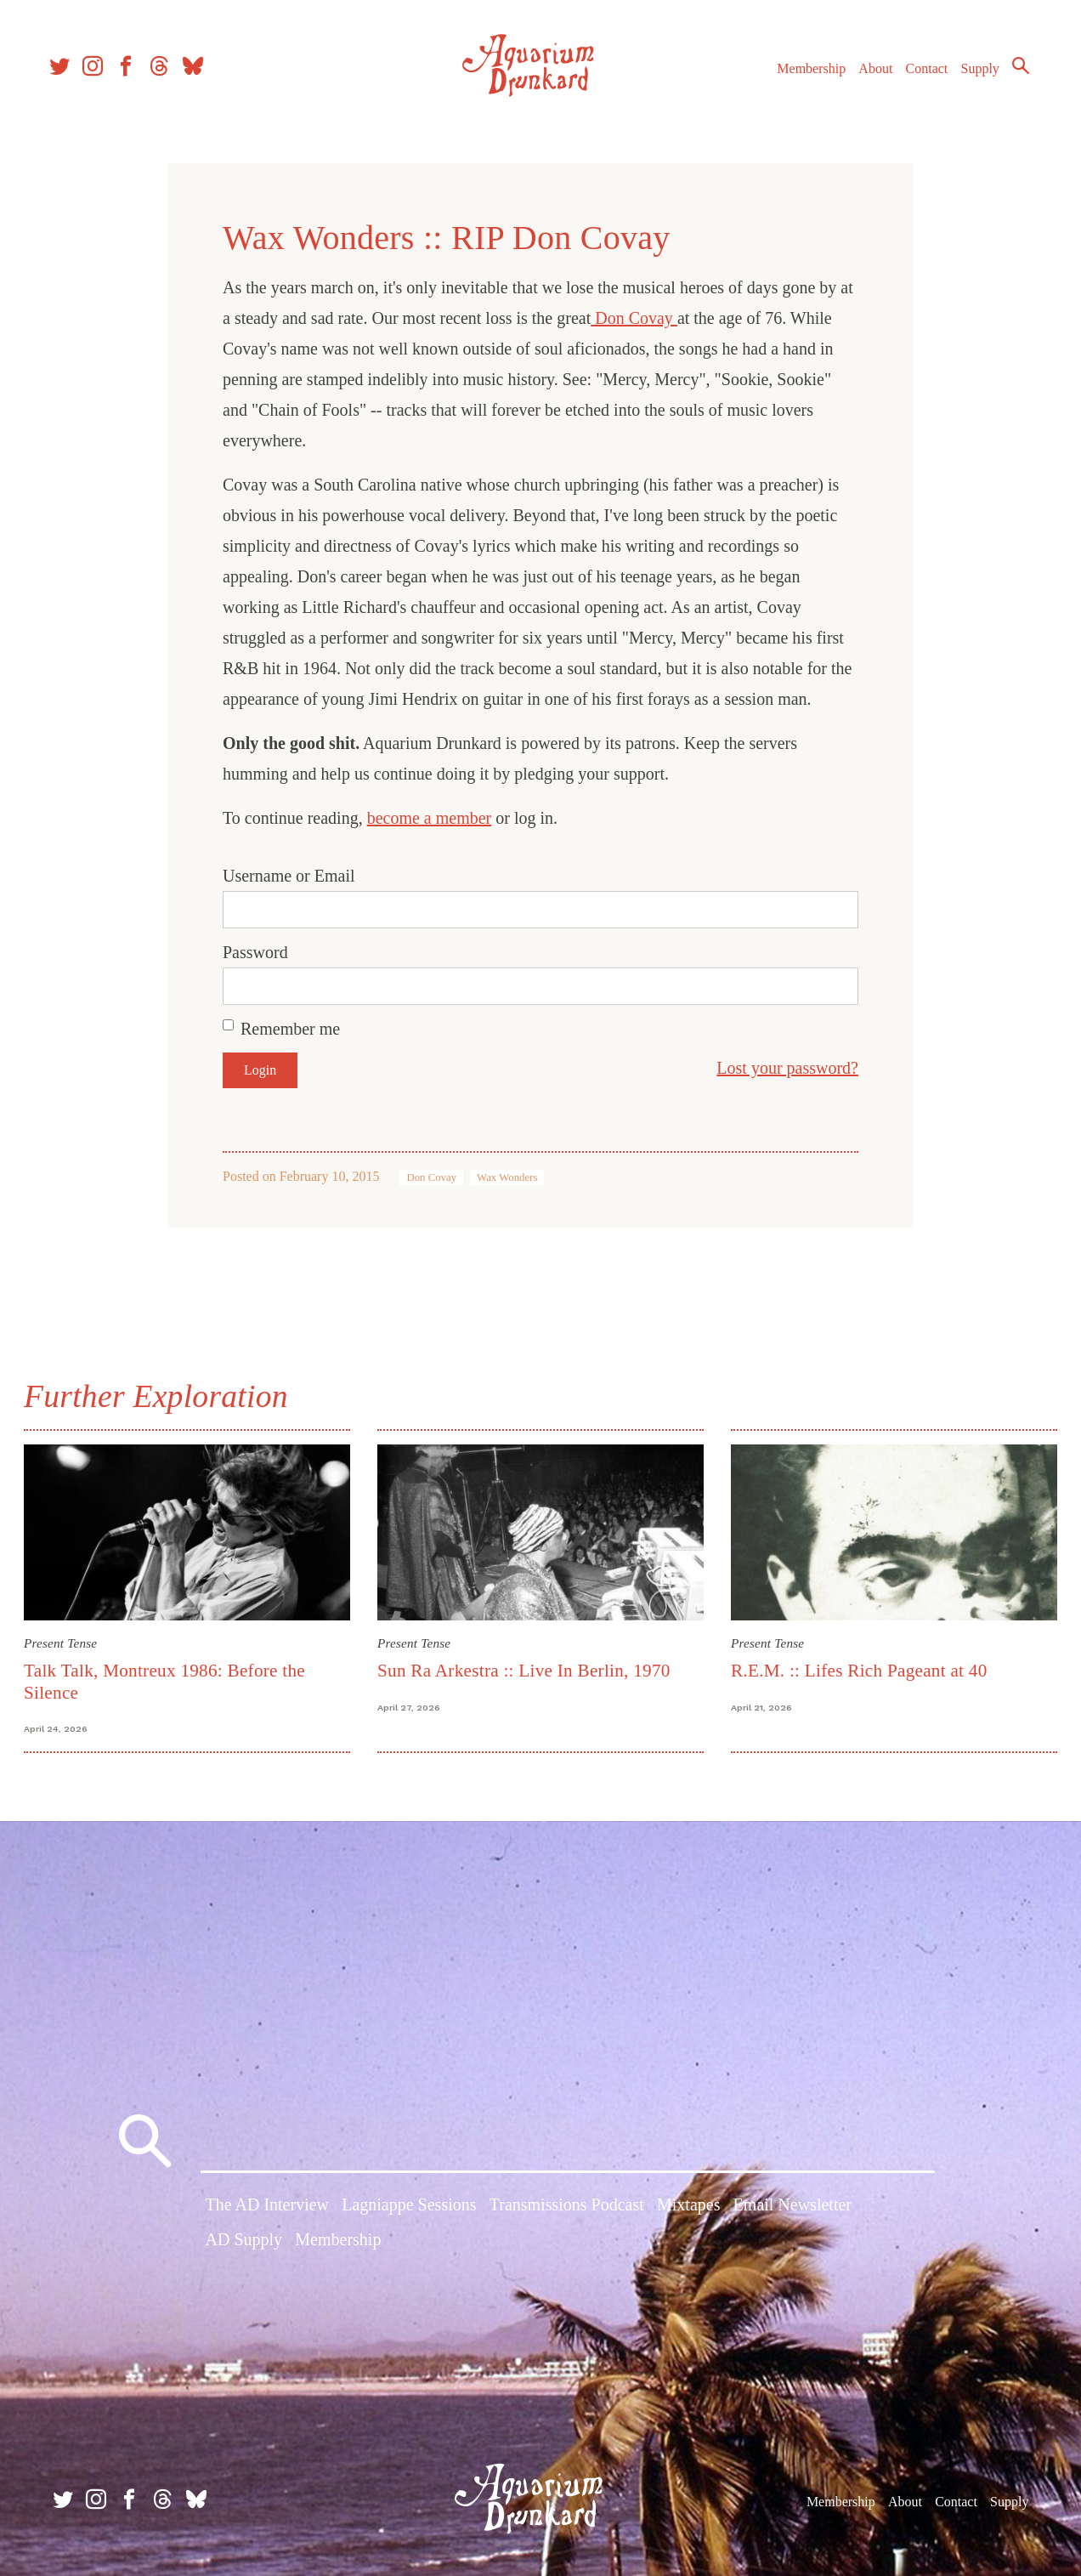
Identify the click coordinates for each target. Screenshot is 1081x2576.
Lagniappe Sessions (409, 2206)
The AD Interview (268, 2206)
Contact (919, 75)
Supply (973, 75)
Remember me (290, 1028)
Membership (803, 75)
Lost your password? (787, 1067)
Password (255, 952)
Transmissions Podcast (567, 2206)
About (868, 75)
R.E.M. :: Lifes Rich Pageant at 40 (858, 1670)
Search (1013, 72)
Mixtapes (688, 2206)
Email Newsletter (792, 2206)
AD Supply (244, 2242)
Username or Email (289, 875)
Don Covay (634, 318)
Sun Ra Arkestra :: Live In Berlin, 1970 (524, 1670)
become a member (429, 818)
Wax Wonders (507, 1177)
